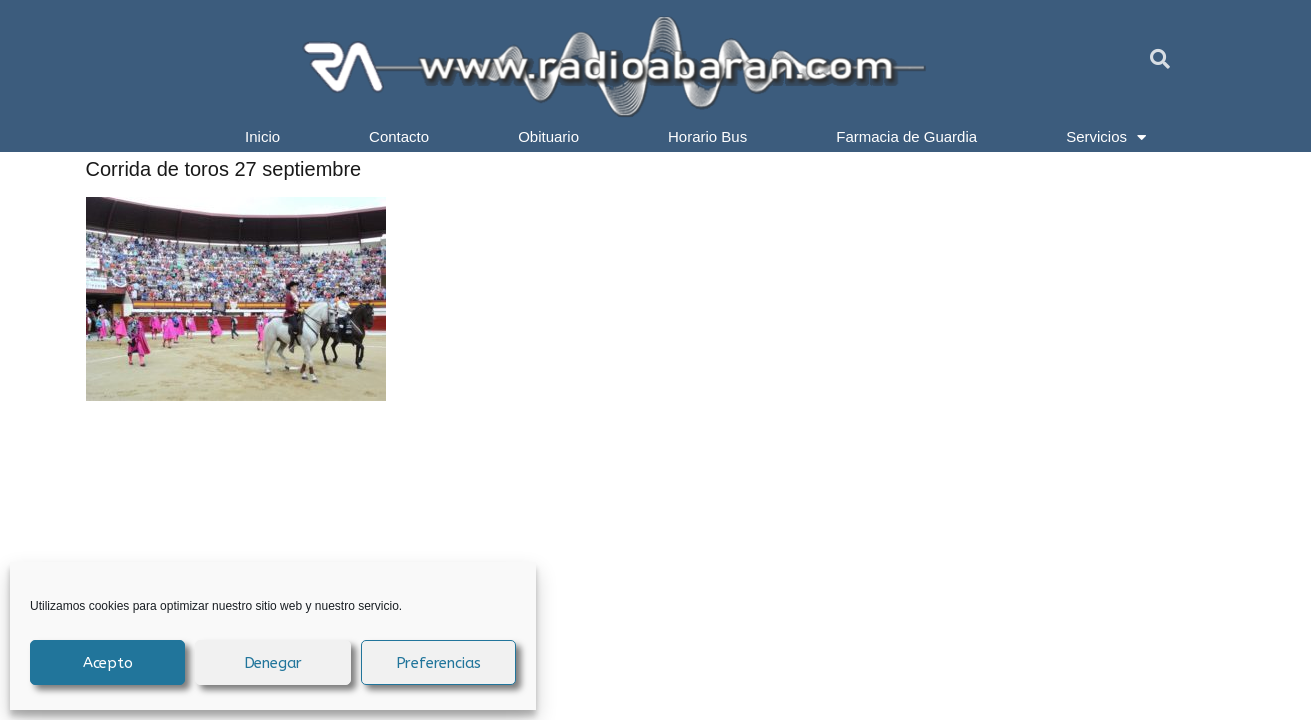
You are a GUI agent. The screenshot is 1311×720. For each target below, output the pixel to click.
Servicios (1106, 137)
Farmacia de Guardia (906, 136)
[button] (1160, 59)
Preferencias (439, 663)
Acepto (108, 663)
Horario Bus (707, 136)
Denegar (273, 663)
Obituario (548, 136)
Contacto (399, 136)
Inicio (262, 136)
